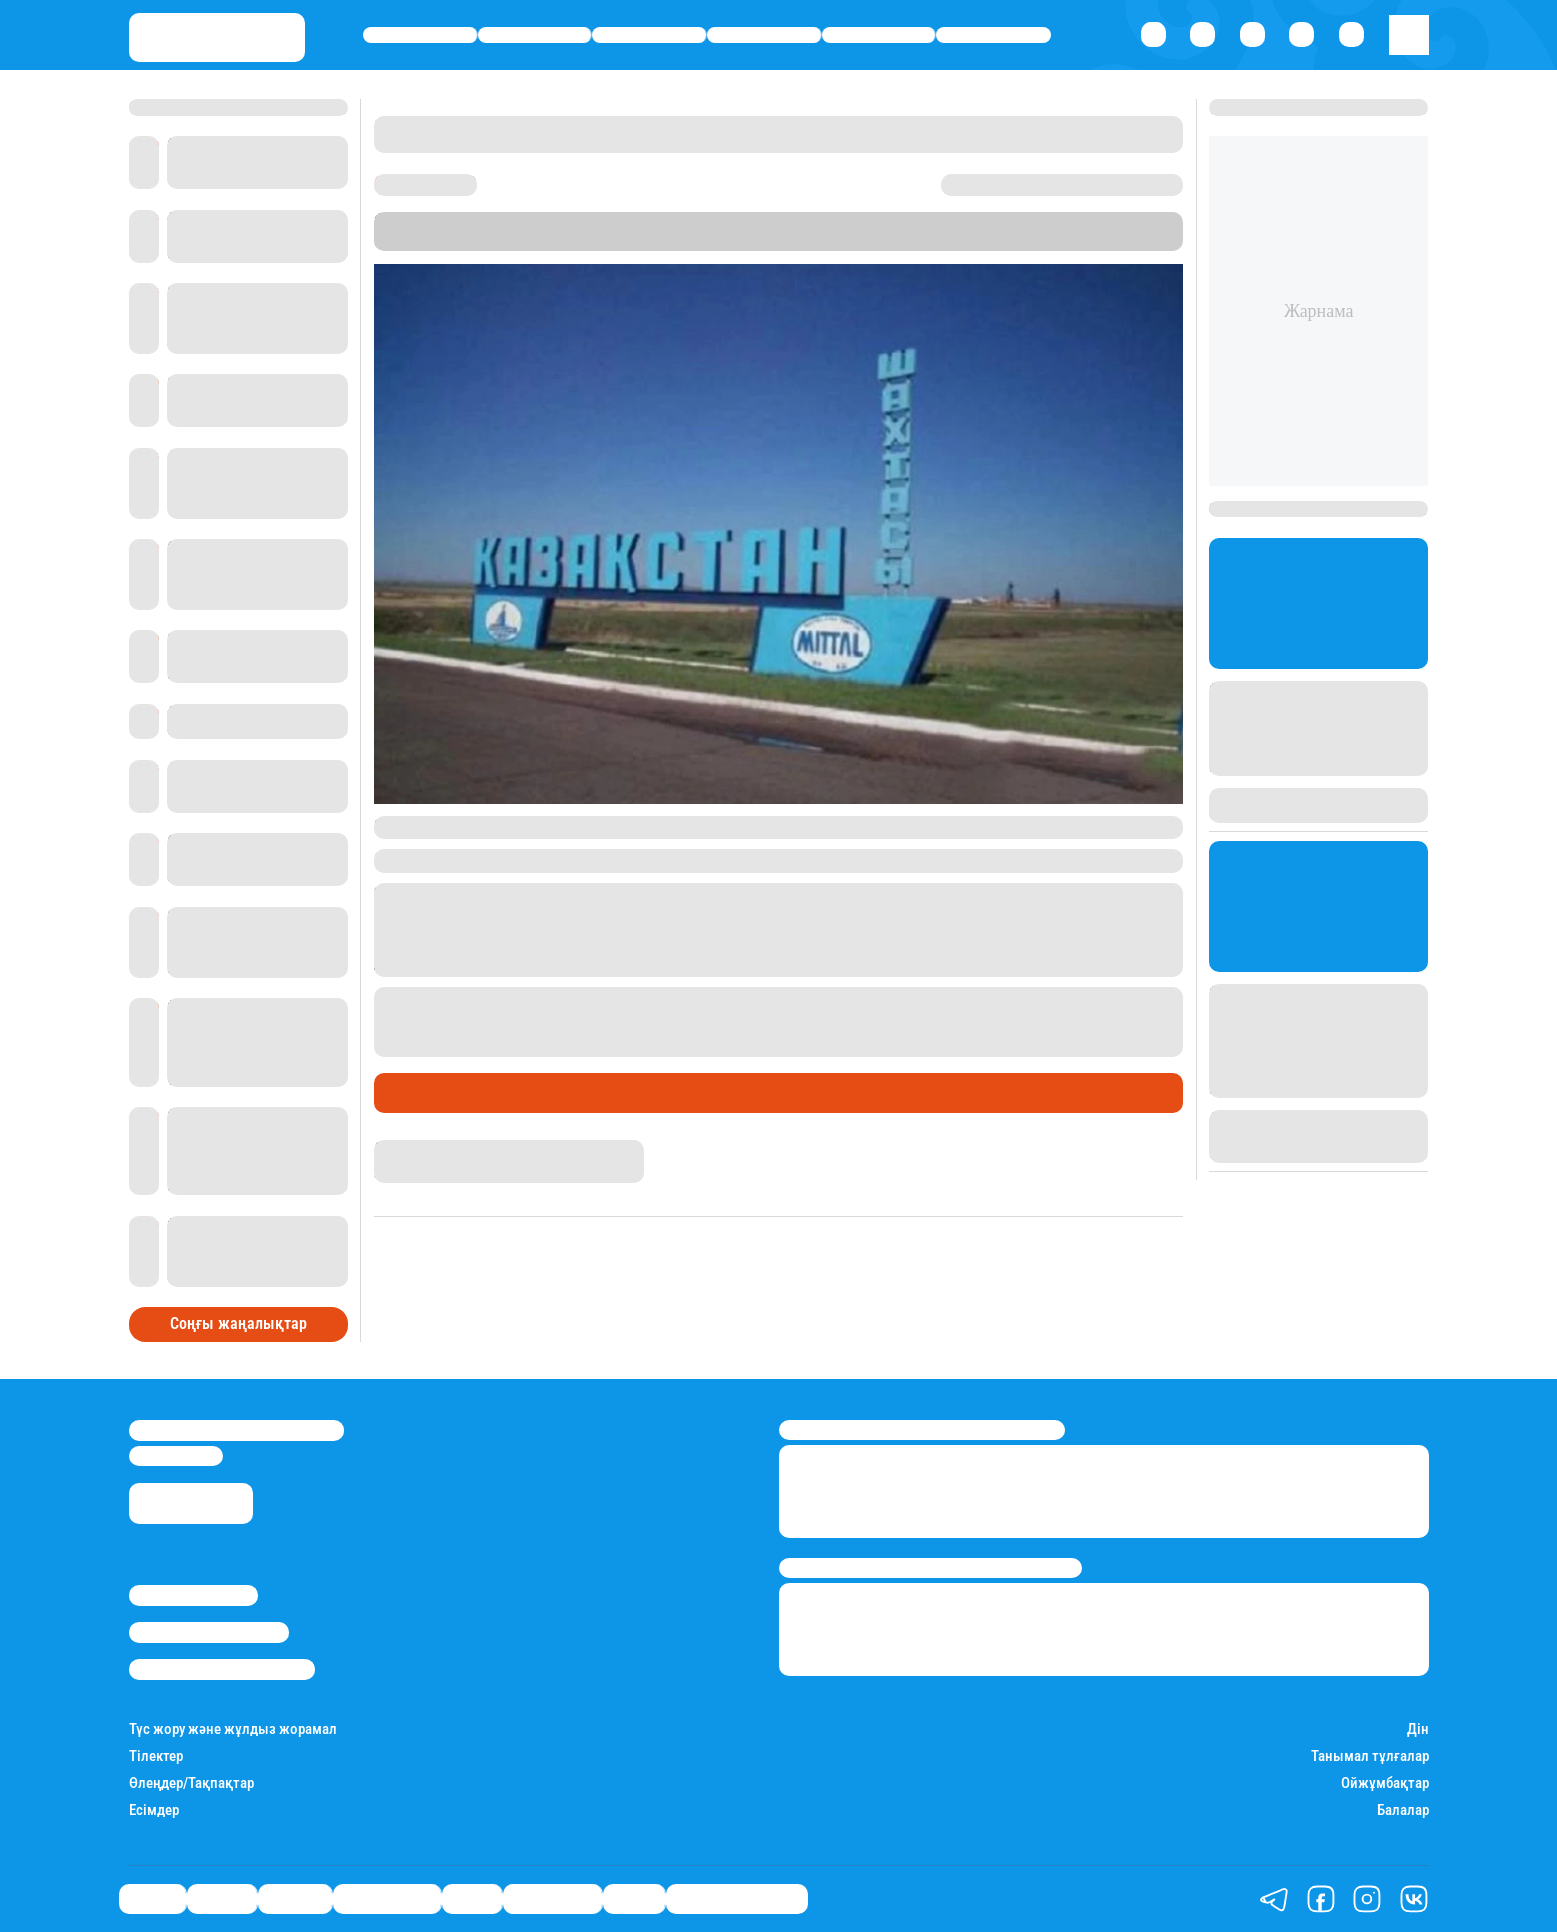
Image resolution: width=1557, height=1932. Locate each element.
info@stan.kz (176, 1456)
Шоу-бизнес (993, 35)
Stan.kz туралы (193, 1595)
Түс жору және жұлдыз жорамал (233, 1729)
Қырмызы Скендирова (450, 1149)
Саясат (420, 35)
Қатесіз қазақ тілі (737, 1898)
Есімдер (154, 1810)
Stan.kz (865, 241)
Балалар (1403, 1810)
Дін (1418, 1729)
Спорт (878, 35)
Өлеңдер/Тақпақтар (191, 1783)
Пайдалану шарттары (222, 1669)
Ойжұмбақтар (1385, 1783)
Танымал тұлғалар (1370, 1756)
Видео (634, 1898)
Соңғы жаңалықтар (238, 1324)
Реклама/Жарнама (209, 1632)
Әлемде (649, 35)
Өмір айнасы (764, 35)
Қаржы (534, 35)
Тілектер (156, 1756)
